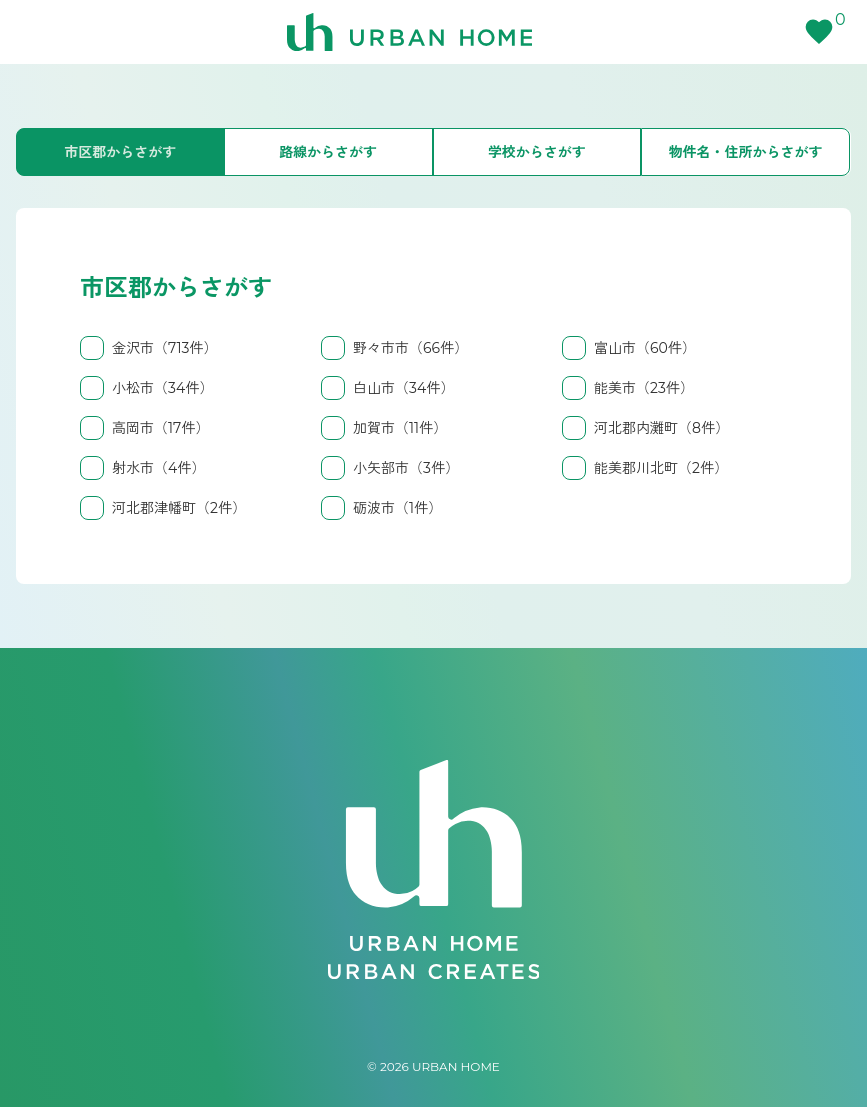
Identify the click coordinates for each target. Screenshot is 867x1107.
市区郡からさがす (120, 152)
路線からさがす (328, 152)
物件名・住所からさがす (746, 152)
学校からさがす (537, 152)
